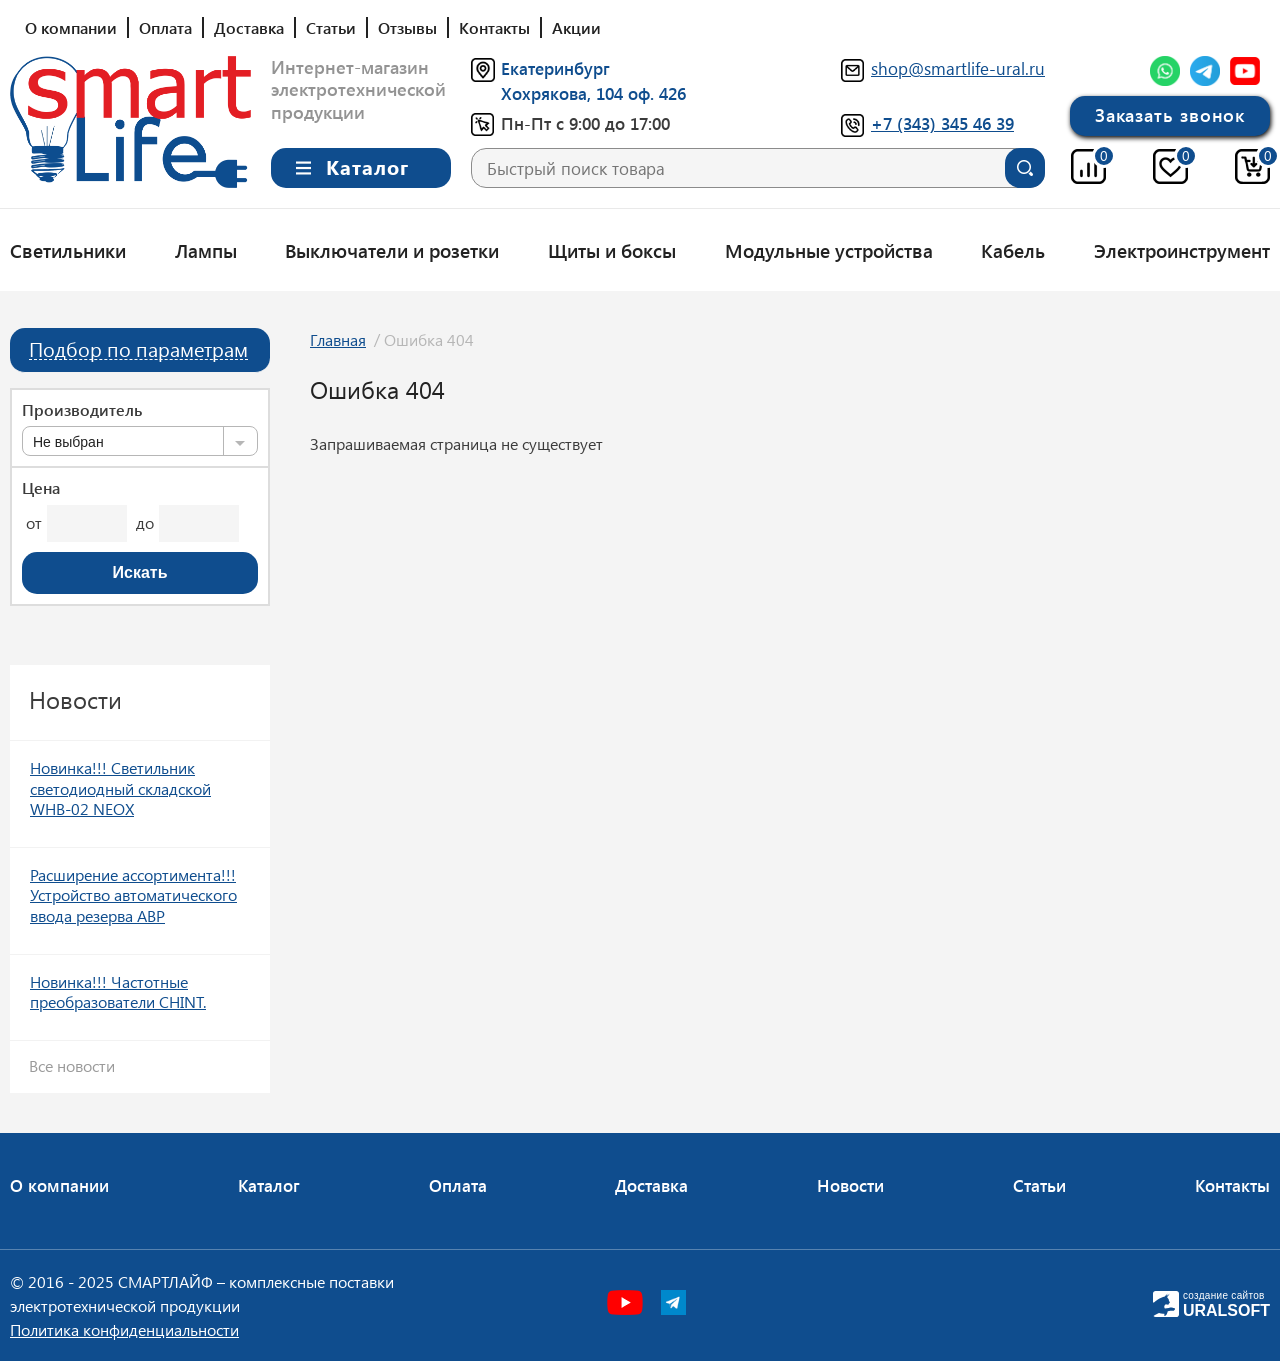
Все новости (72, 1065)
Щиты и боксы (612, 250)
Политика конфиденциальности (124, 1329)
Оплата (165, 27)
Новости (850, 1185)
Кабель (1013, 250)
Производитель (82, 410)
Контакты (494, 27)
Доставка (249, 27)
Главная (338, 339)
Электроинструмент (1182, 250)
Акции (576, 27)
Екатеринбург (555, 68)
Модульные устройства (829, 250)
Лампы (206, 250)
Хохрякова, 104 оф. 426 (593, 93)
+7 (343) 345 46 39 (942, 123)
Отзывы (407, 27)
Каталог (269, 1185)
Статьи (331, 27)
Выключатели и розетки (392, 250)
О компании (71, 27)
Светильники (68, 250)
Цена (41, 488)
